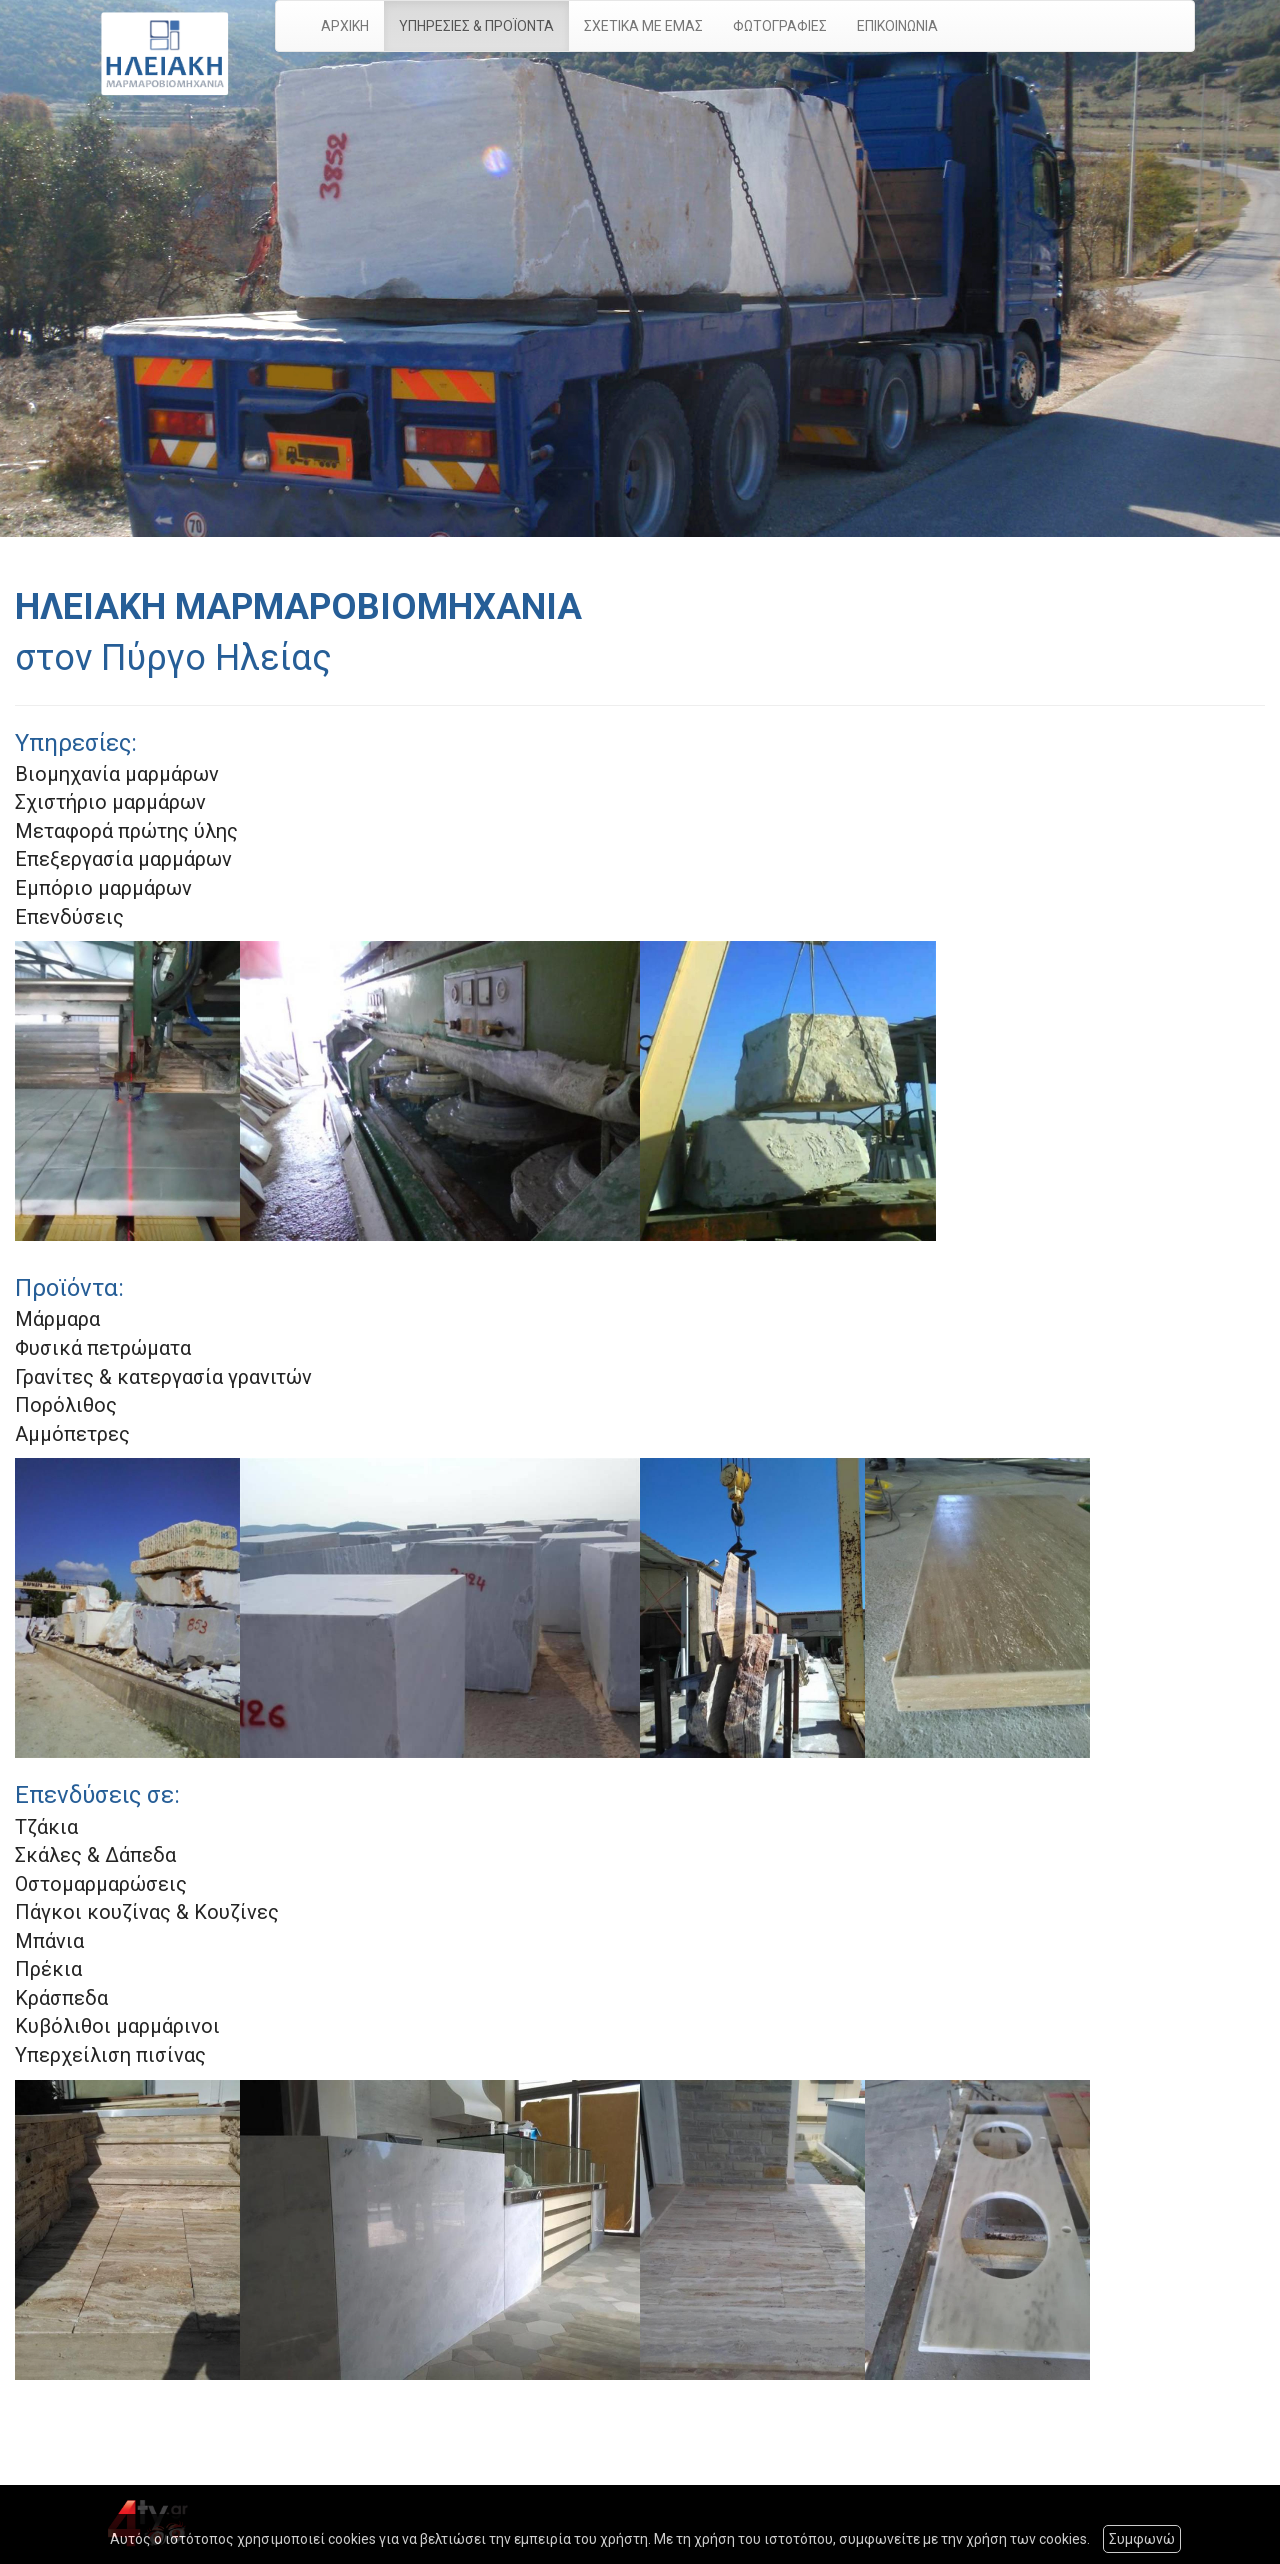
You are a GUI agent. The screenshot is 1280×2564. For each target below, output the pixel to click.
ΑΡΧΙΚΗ (345, 26)
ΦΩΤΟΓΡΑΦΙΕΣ (780, 26)
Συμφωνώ (1142, 2539)
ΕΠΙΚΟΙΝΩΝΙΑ (897, 26)
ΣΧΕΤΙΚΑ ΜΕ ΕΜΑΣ (643, 26)
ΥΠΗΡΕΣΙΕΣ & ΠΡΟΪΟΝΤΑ (476, 26)
